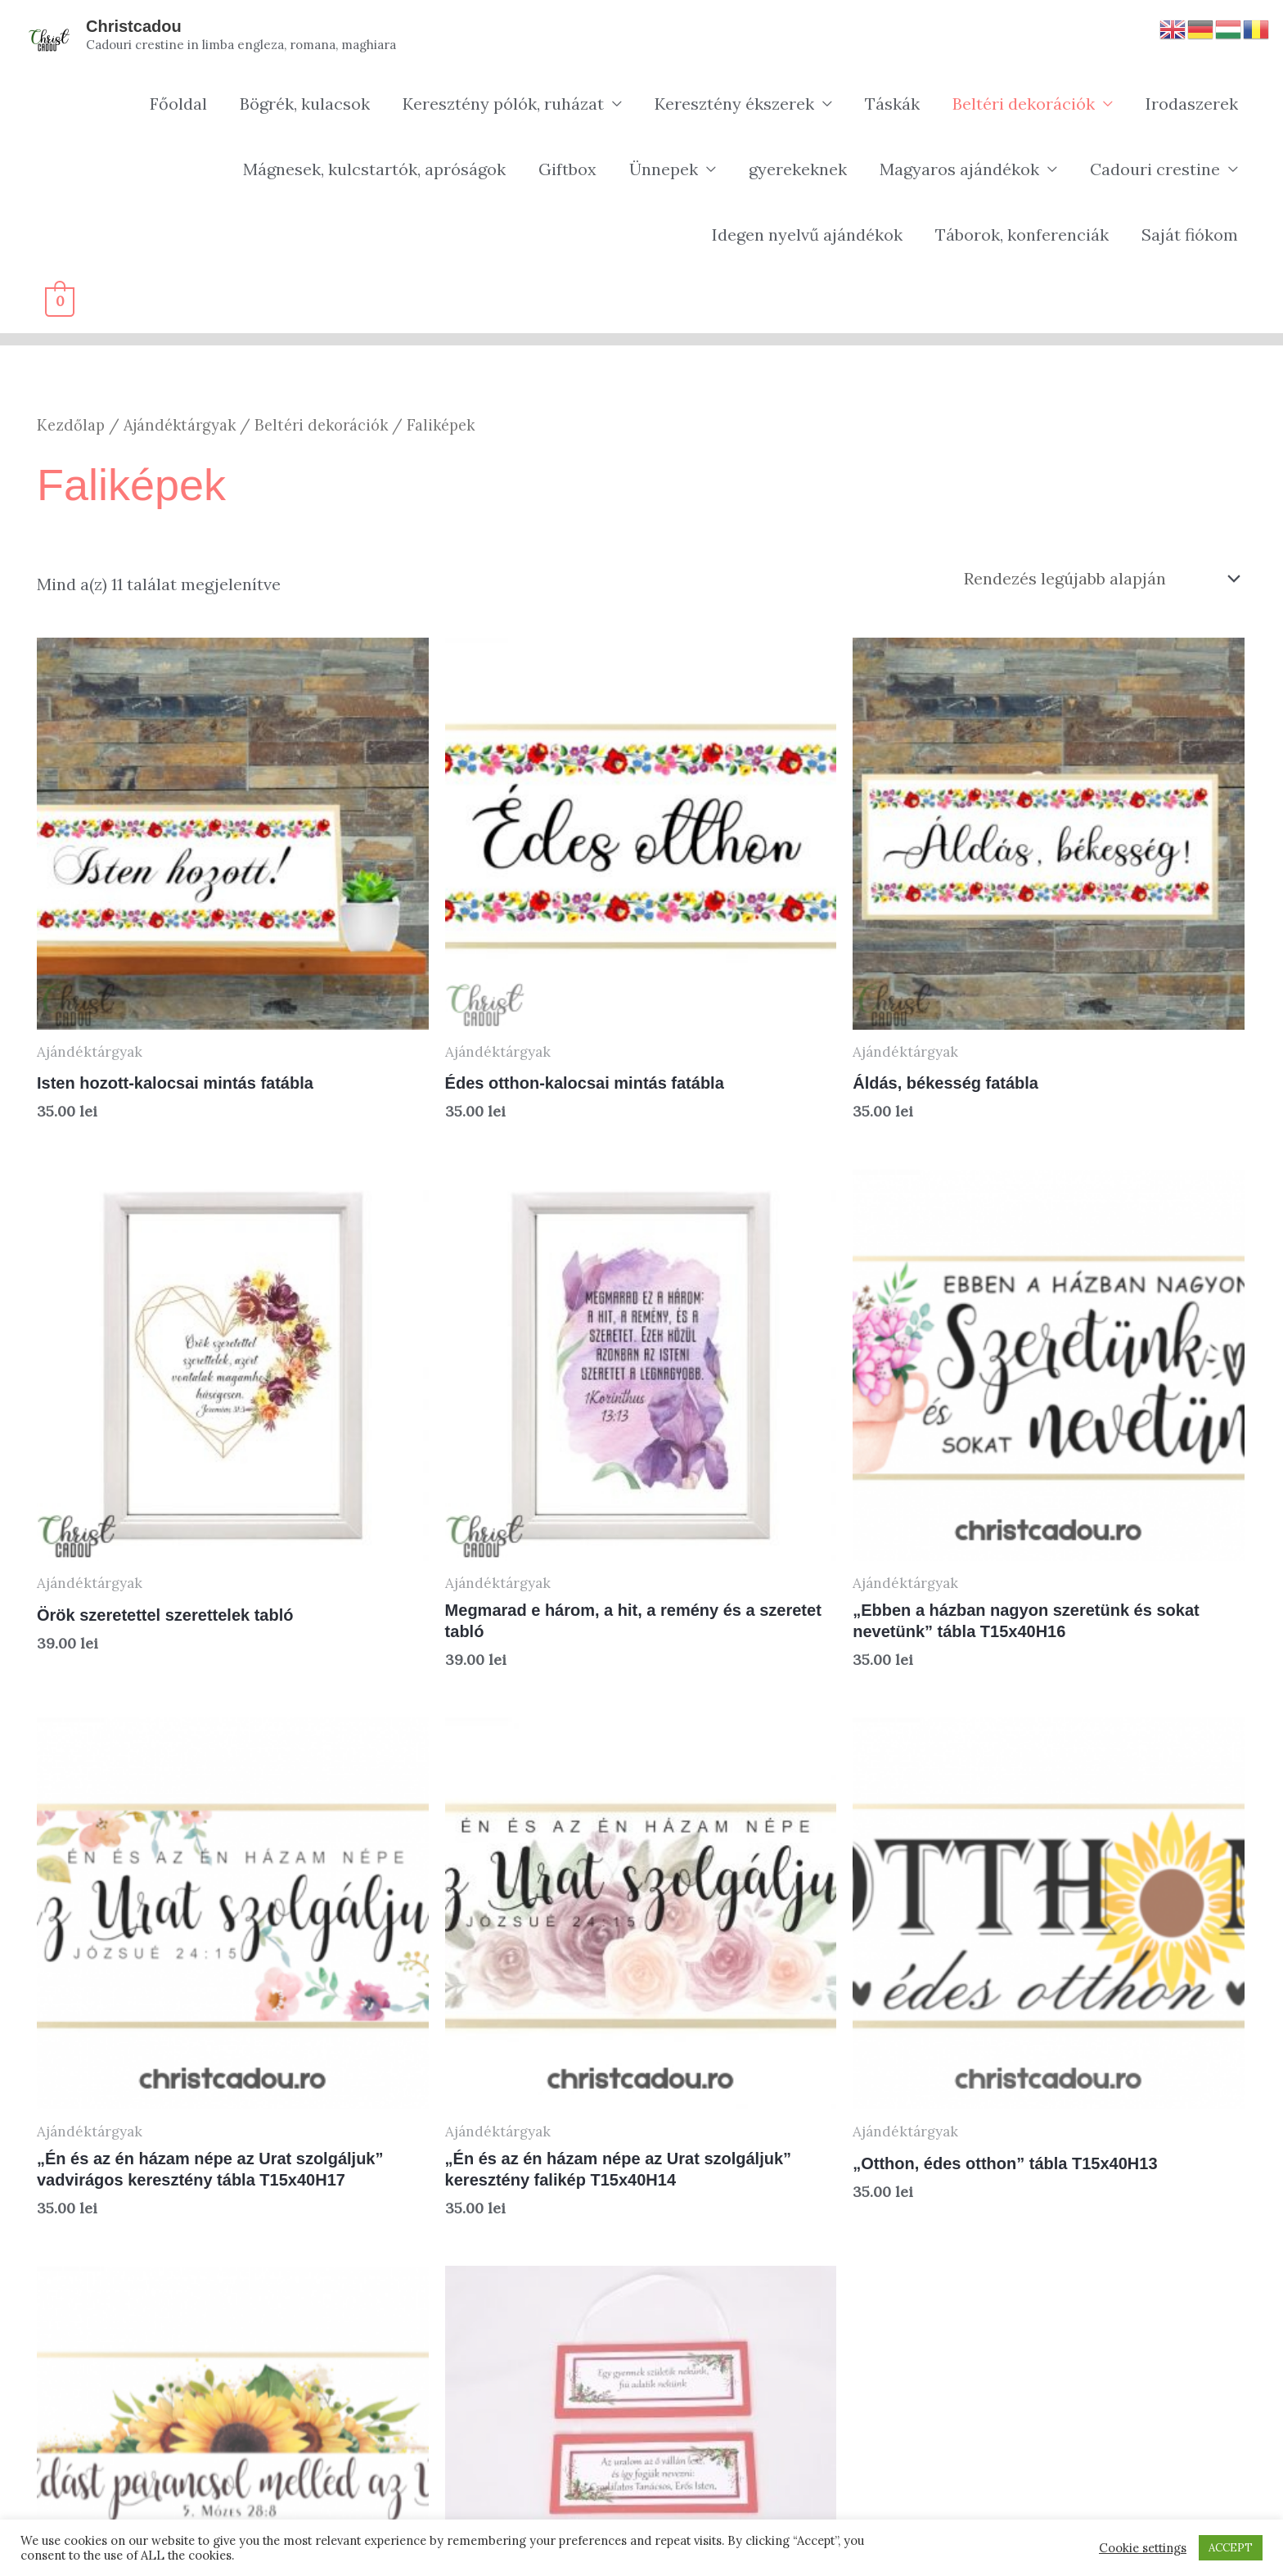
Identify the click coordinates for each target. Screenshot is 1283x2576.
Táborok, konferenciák (1022, 234)
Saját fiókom (1189, 234)
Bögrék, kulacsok (305, 103)
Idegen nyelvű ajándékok (807, 234)
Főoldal (178, 103)
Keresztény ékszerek (734, 103)
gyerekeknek (798, 169)
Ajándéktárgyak (180, 425)
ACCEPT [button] (1231, 2548)
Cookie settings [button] (1142, 2548)
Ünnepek (663, 169)
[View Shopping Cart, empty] (59, 300)
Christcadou (134, 26)
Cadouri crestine (1155, 169)
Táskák (892, 103)
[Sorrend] (1098, 578)
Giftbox (567, 169)
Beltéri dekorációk (1023, 103)
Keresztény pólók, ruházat (503, 103)
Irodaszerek (1192, 103)
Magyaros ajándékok (959, 169)
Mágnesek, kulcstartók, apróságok (374, 169)
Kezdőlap (71, 425)
